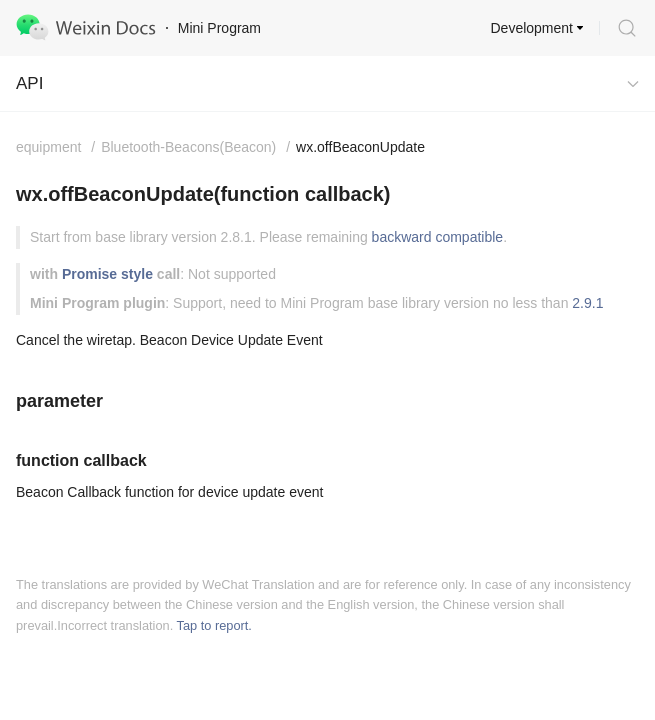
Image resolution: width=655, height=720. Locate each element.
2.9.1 (587, 303)
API (29, 83)
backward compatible (438, 237)
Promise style (107, 274)
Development (532, 28)
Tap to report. (214, 625)
